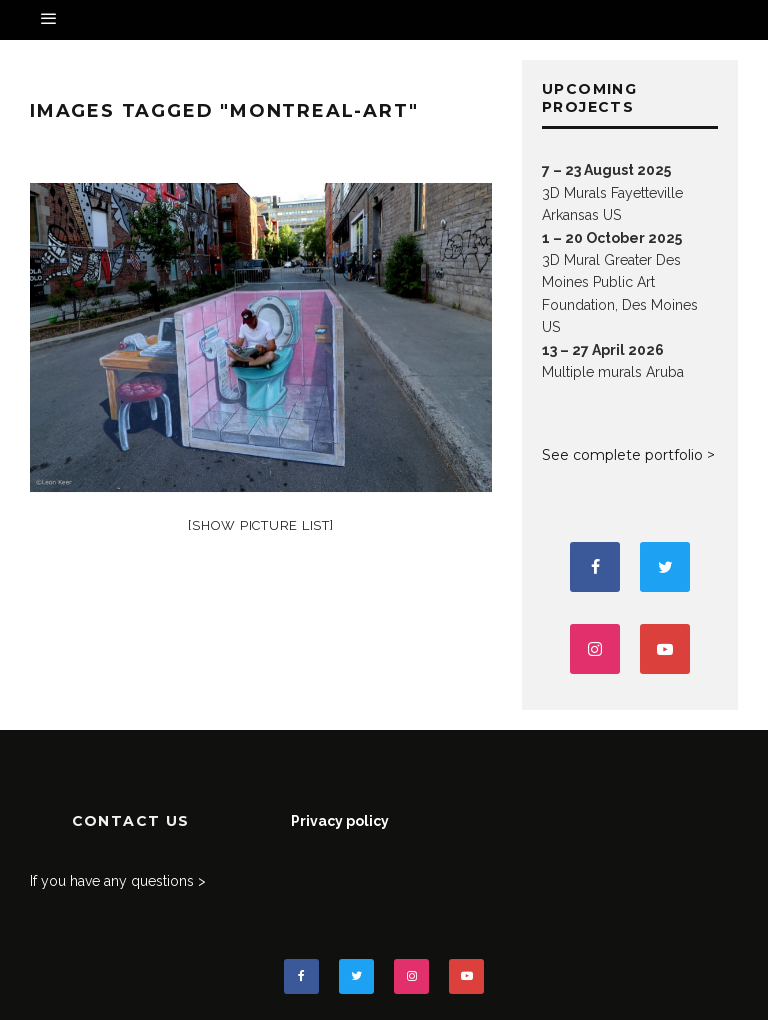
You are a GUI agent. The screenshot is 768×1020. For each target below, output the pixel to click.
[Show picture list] (260, 525)
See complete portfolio (622, 455)
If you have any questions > (118, 881)
